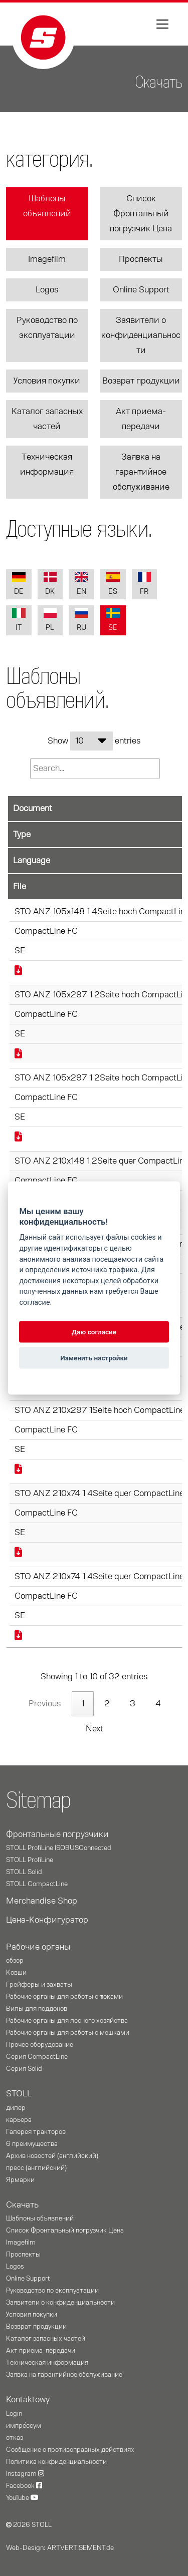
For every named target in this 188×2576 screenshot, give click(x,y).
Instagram (25, 2473)
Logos (47, 289)
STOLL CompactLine (37, 1884)
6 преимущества (32, 2143)
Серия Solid (24, 2068)
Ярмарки (20, 2179)
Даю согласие (94, 1332)
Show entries (94, 741)
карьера (19, 2119)
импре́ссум (23, 2425)
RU (81, 619)
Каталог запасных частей (47, 419)
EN (81, 583)
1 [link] (82, 1703)
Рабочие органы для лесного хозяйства (67, 2020)
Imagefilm (47, 259)
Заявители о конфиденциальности (140, 335)
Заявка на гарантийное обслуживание (141, 472)
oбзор (15, 1960)
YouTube (22, 2497)
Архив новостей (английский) (52, 2155)
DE (19, 583)
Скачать (22, 2205)
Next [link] (94, 1728)
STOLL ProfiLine (29, 1860)
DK (50, 583)
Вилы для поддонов (36, 2008)
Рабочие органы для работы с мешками (67, 2032)
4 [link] (158, 1703)
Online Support (141, 289)
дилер (16, 2107)
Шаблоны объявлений (47, 206)
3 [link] (132, 1703)
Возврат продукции (141, 381)
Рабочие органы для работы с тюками (64, 1996)
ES (113, 583)
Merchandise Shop (41, 1901)
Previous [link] (45, 1703)
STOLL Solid (24, 1872)
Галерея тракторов (36, 2131)
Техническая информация (47, 465)
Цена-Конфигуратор (47, 1920)
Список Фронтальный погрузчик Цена (141, 213)
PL (50, 619)
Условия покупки (47, 381)
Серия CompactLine (37, 2056)
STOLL (19, 2093)
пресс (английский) (36, 2167)
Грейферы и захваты (39, 1984)
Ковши (16, 1972)
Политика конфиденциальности (56, 2461)
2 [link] (107, 1703)
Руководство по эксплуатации (47, 328)
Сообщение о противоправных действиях (70, 2449)
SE (113, 619)
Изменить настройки (94, 1358)
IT (19, 619)
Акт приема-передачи (141, 419)
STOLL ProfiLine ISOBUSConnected (58, 1848)
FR (144, 583)
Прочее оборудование (39, 2044)
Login (14, 2413)
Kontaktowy (28, 2399)
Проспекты (141, 259)
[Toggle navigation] (162, 24)
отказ (14, 2437)
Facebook (24, 2485)
